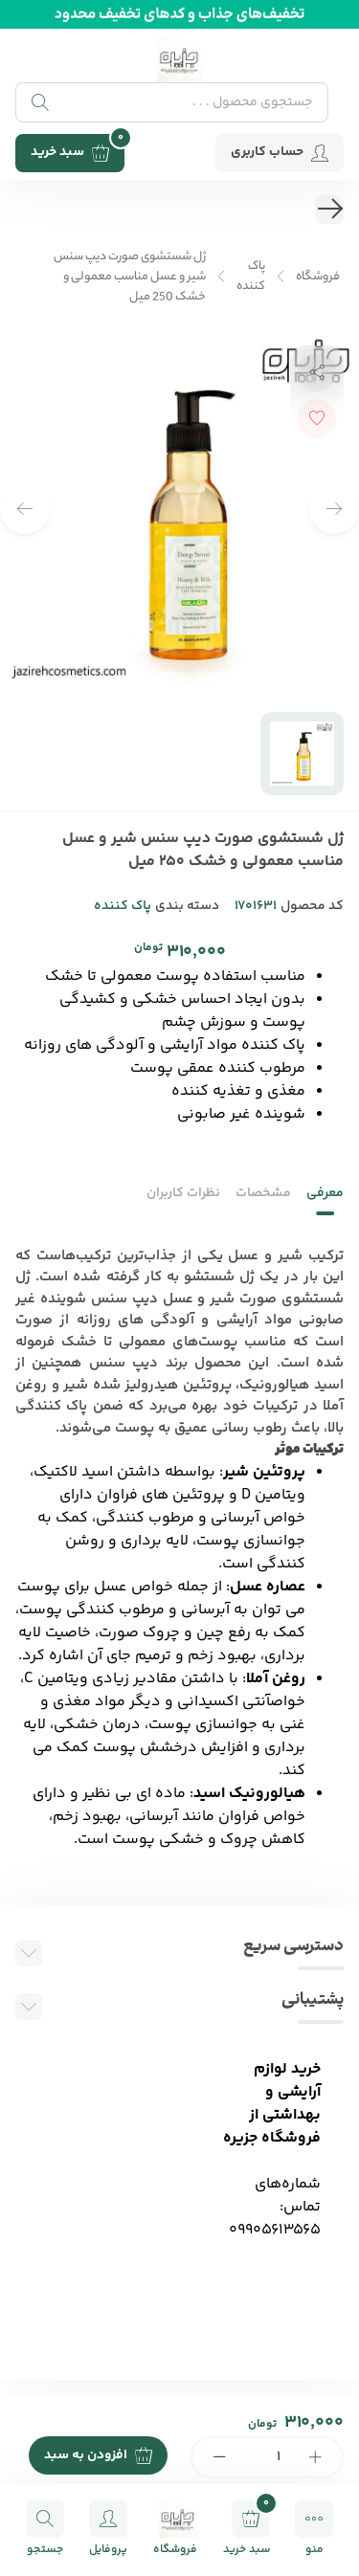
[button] (25, 509)
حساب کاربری (279, 152)
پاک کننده (250, 276)
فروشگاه (318, 277)
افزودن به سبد (98, 2455)
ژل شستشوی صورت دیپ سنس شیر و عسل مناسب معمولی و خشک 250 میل (130, 277)
